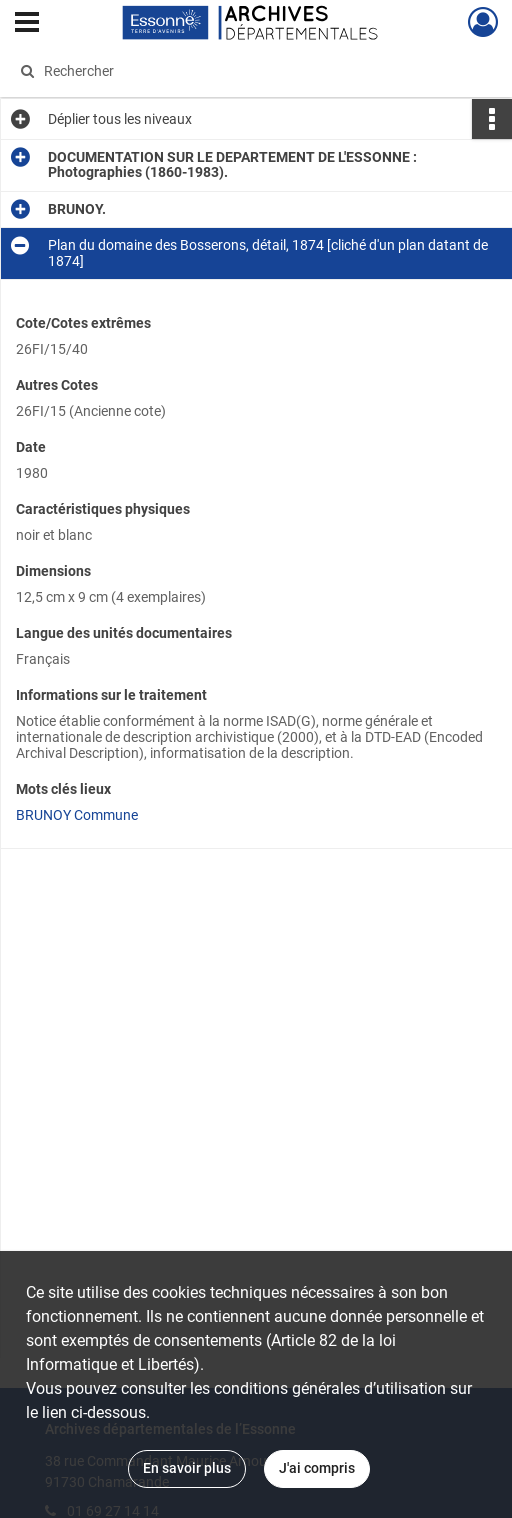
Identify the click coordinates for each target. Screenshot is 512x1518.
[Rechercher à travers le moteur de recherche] (244, 71)
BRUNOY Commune (77, 815)
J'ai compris (317, 1468)
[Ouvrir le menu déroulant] (27, 24)
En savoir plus (187, 1468)
